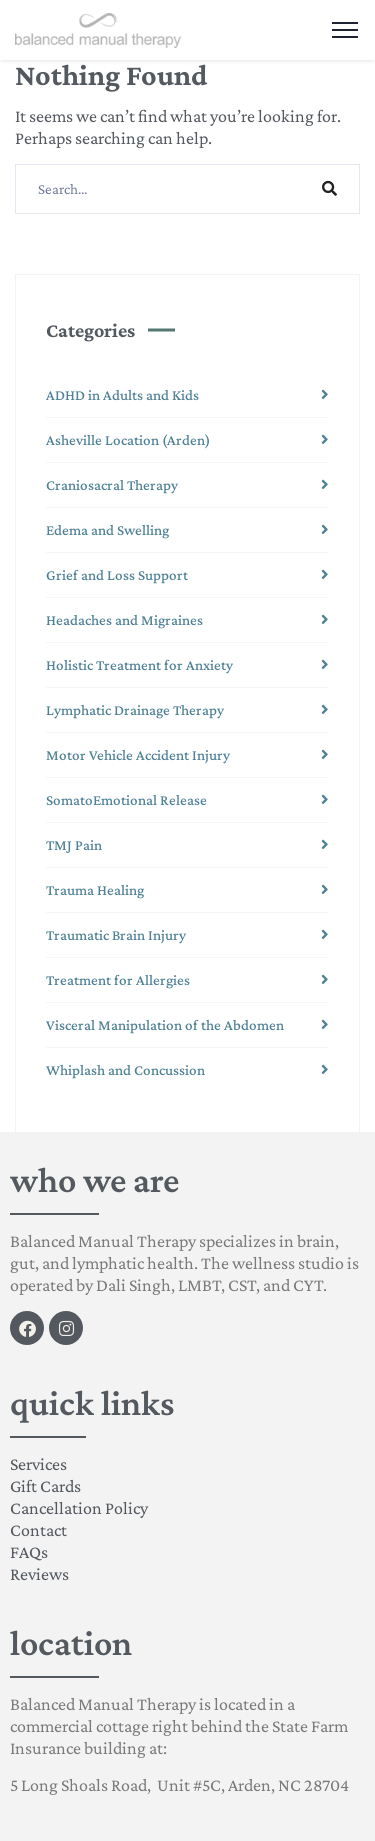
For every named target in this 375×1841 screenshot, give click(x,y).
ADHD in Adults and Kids (122, 395)
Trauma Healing (95, 890)
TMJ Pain (74, 845)
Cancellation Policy (79, 1508)
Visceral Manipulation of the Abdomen (165, 1025)
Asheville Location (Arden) (128, 440)
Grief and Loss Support (117, 575)
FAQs (29, 1552)
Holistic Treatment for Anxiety (139, 665)
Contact (38, 1530)
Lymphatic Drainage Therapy (135, 710)
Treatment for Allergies (118, 980)
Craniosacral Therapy (112, 485)
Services (38, 1464)
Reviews (39, 1574)
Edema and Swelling (107, 530)
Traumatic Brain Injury (116, 935)
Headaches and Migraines (124, 620)
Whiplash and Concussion (125, 1070)
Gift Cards (45, 1486)
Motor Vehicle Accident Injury (138, 755)
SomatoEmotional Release (126, 800)
